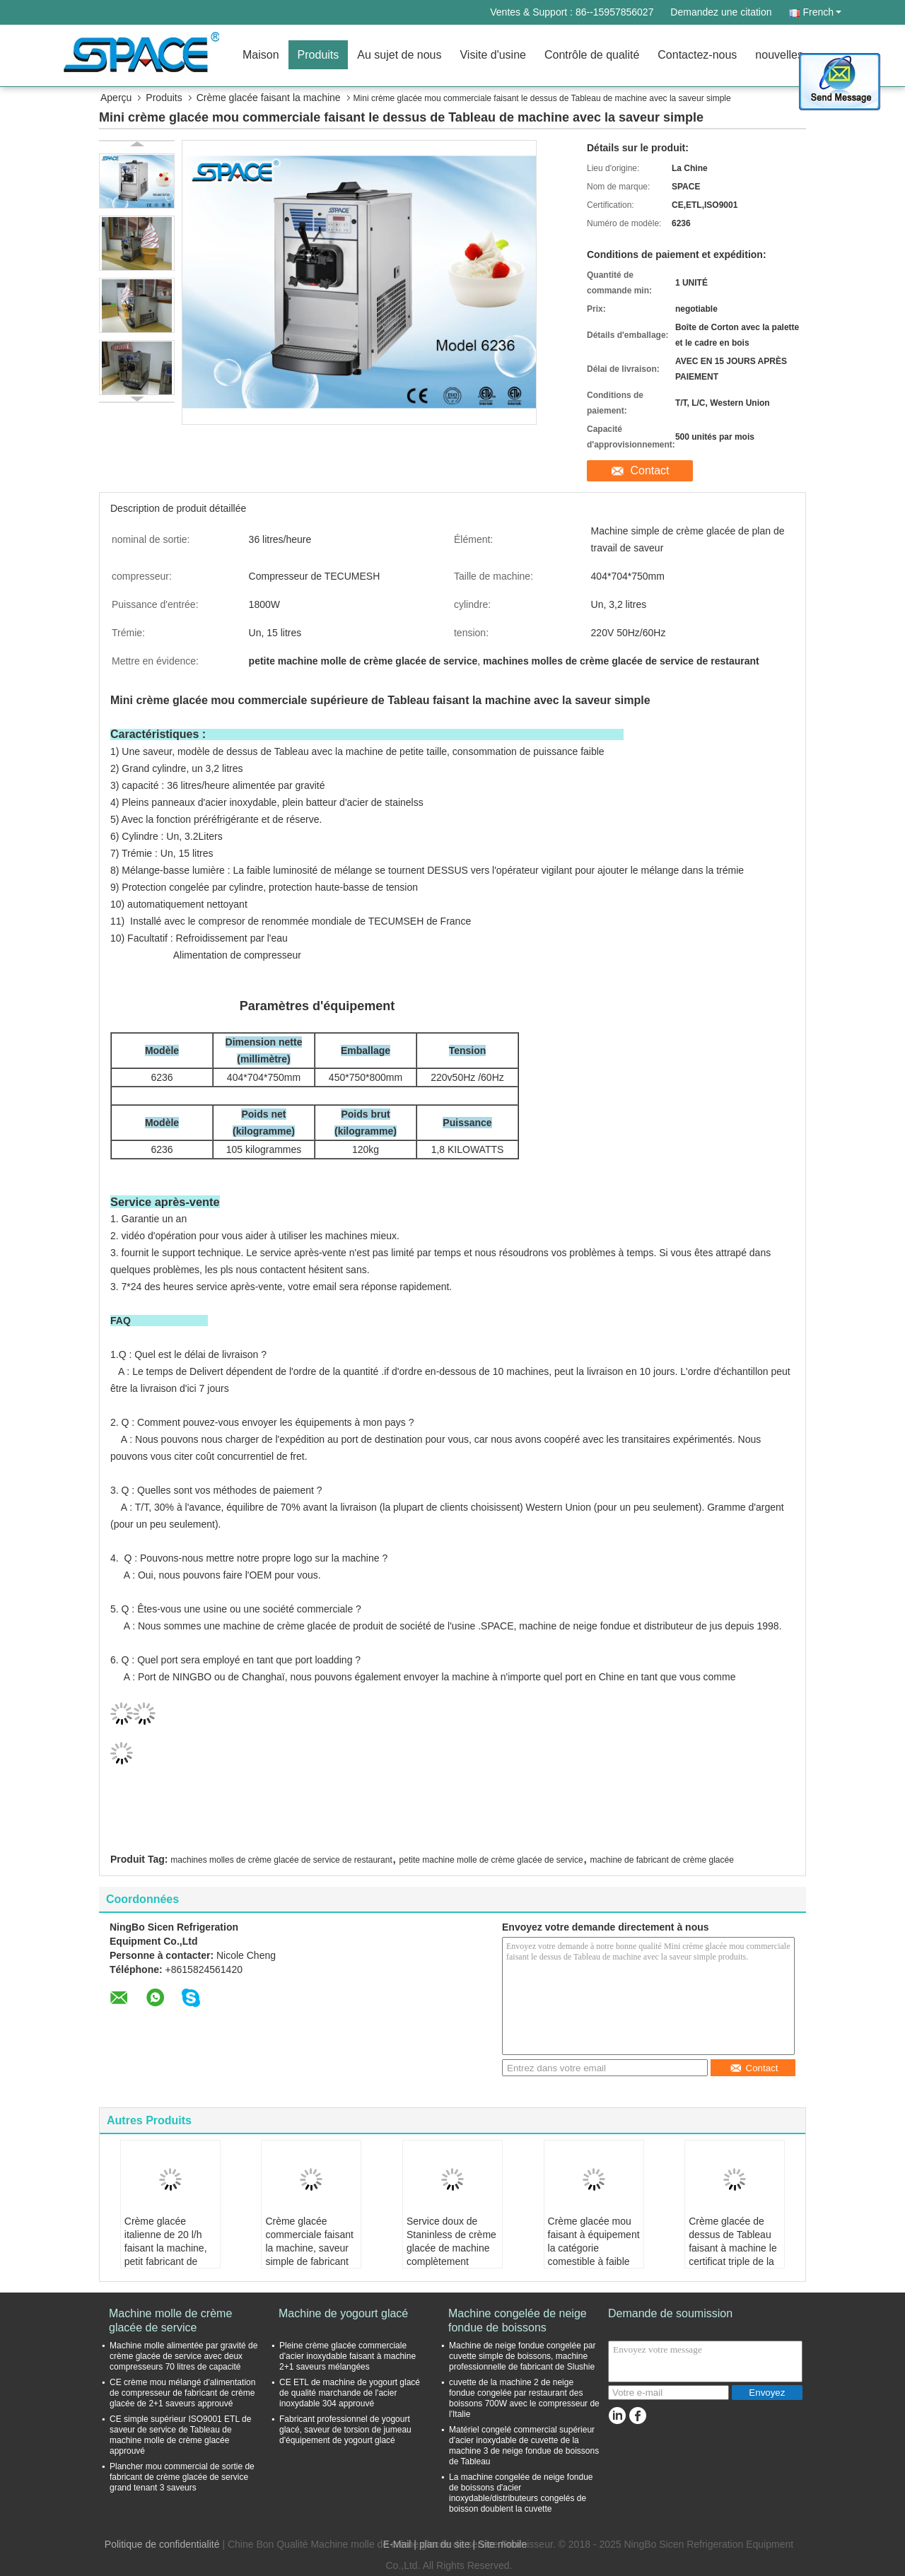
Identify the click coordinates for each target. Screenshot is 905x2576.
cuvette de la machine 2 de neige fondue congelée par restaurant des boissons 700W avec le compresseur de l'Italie (524, 2398)
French (821, 12)
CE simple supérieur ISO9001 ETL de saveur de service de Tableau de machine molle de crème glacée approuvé (180, 2435)
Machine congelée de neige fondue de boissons (517, 2320)
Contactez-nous (697, 55)
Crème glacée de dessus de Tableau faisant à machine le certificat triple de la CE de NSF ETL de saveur (733, 2254)
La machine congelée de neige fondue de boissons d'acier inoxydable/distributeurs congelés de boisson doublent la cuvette (521, 2493)
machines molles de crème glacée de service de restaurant (281, 1860)
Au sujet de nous (399, 55)
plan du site (444, 2544)
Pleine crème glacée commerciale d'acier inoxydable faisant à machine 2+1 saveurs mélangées (347, 2356)
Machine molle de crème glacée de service (170, 2320)
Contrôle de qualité (591, 55)
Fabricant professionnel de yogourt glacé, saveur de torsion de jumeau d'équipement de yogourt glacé (345, 2429)
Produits (318, 55)
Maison (261, 55)
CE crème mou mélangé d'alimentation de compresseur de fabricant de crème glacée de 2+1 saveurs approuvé (182, 2392)
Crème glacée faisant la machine (269, 97)
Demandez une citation (720, 12)
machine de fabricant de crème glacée (661, 1860)
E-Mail (397, 2544)
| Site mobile (499, 2544)
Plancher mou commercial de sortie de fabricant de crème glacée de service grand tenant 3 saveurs (182, 2477)
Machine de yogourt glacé (343, 2313)
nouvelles (779, 55)
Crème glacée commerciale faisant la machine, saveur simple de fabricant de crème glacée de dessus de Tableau (309, 2254)
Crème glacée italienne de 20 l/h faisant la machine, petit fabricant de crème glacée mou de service (165, 2254)
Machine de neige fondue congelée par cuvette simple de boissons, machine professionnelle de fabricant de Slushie (522, 2356)
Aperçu (116, 97)
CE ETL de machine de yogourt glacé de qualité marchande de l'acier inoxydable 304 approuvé (349, 2392)
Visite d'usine (492, 55)
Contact (649, 470)
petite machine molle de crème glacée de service (491, 1860)
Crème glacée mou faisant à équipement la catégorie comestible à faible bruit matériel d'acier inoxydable (594, 2254)
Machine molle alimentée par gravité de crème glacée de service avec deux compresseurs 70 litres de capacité (183, 2356)
